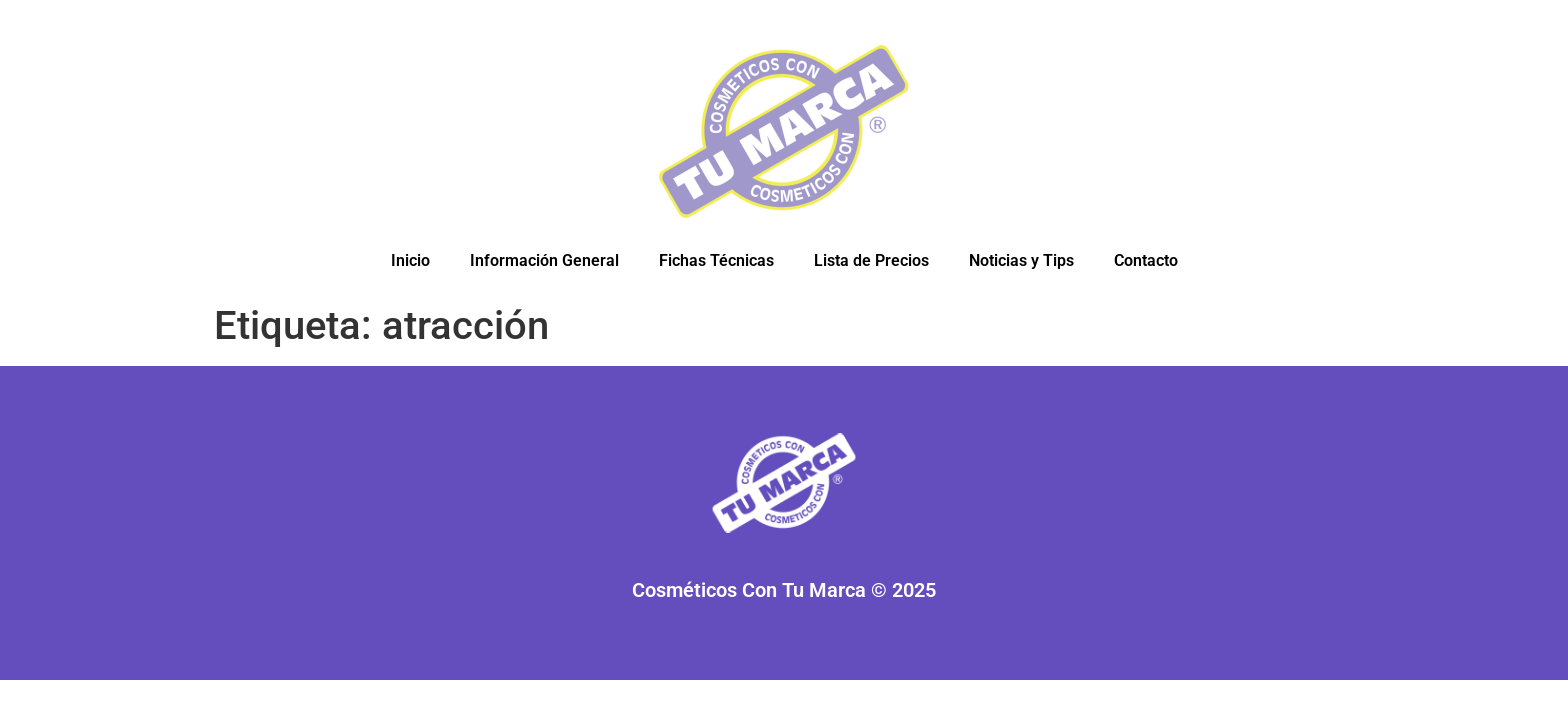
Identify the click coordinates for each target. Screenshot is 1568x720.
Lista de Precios (871, 260)
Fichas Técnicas (716, 260)
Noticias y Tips (1021, 260)
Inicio (410, 260)
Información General (544, 260)
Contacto (1146, 260)
